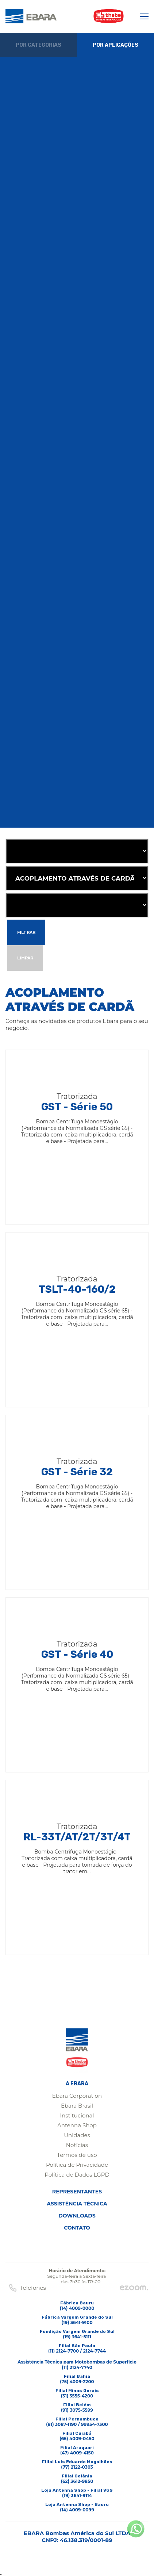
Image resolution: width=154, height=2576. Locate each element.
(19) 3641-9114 (77, 2495)
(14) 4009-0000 (77, 2308)
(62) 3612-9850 (77, 2481)
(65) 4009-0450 (76, 2438)
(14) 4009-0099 (77, 2509)
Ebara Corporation (77, 2095)
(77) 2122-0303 (77, 2467)
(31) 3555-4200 (77, 2396)
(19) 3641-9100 (76, 2322)
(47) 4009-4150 (77, 2453)
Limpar (25, 958)
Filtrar (26, 932)
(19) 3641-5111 (77, 2336)
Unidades (77, 2135)
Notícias (77, 2145)
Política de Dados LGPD (77, 2174)
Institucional (77, 2115)
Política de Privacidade (77, 2164)
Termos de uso (77, 2154)
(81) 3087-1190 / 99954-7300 (77, 2424)
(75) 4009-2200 (77, 2381)
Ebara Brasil (77, 2105)
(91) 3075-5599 (77, 2410)
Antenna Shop (77, 2125)
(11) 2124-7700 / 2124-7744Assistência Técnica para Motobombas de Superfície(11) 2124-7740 (77, 2359)
